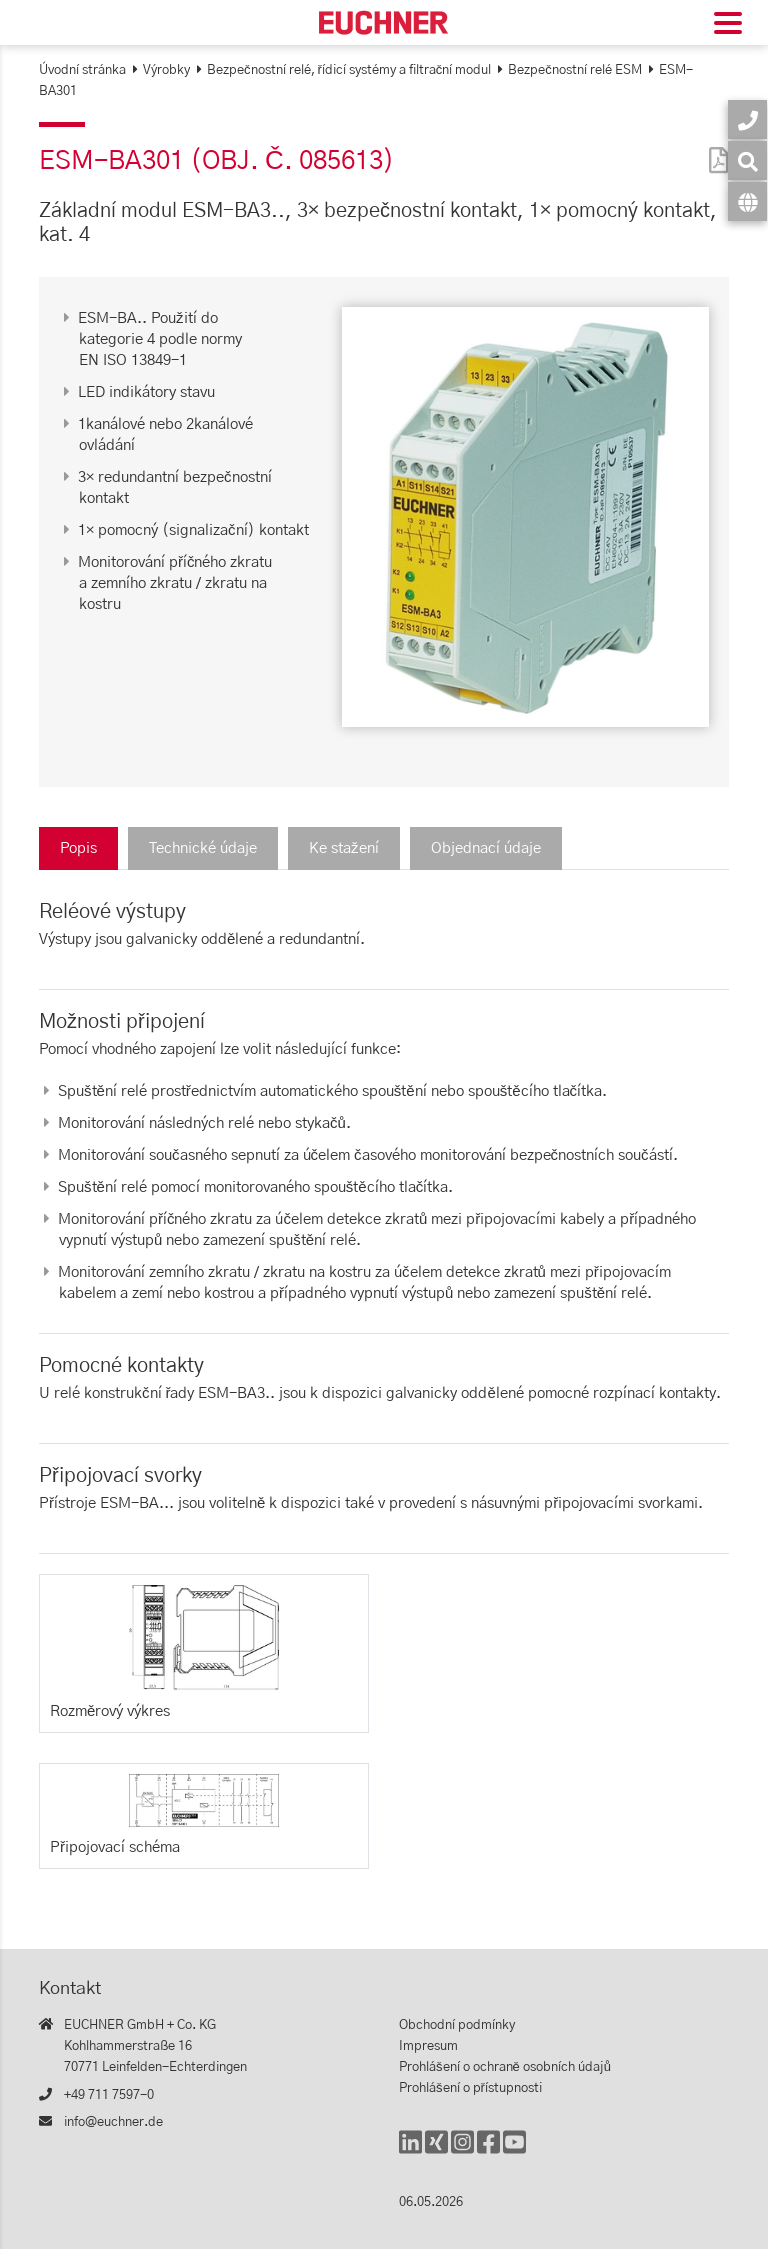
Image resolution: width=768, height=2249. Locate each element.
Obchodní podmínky (457, 2025)
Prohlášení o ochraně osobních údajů (505, 2067)
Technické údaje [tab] (203, 848)
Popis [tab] (78, 848)
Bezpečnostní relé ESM (575, 70)
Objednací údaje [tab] (486, 848)
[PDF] (714, 147)
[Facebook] (488, 2151)
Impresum (428, 2046)
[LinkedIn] (410, 2151)
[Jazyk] (747, 201)
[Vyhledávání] (747, 160)
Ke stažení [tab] (344, 848)
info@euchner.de (113, 2122)
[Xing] (436, 2151)
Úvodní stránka (82, 70)
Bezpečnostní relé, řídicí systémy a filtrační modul (349, 70)
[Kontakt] (747, 119)
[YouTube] (514, 2151)
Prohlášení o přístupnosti (470, 2088)
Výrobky (166, 70)
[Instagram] (462, 2151)
